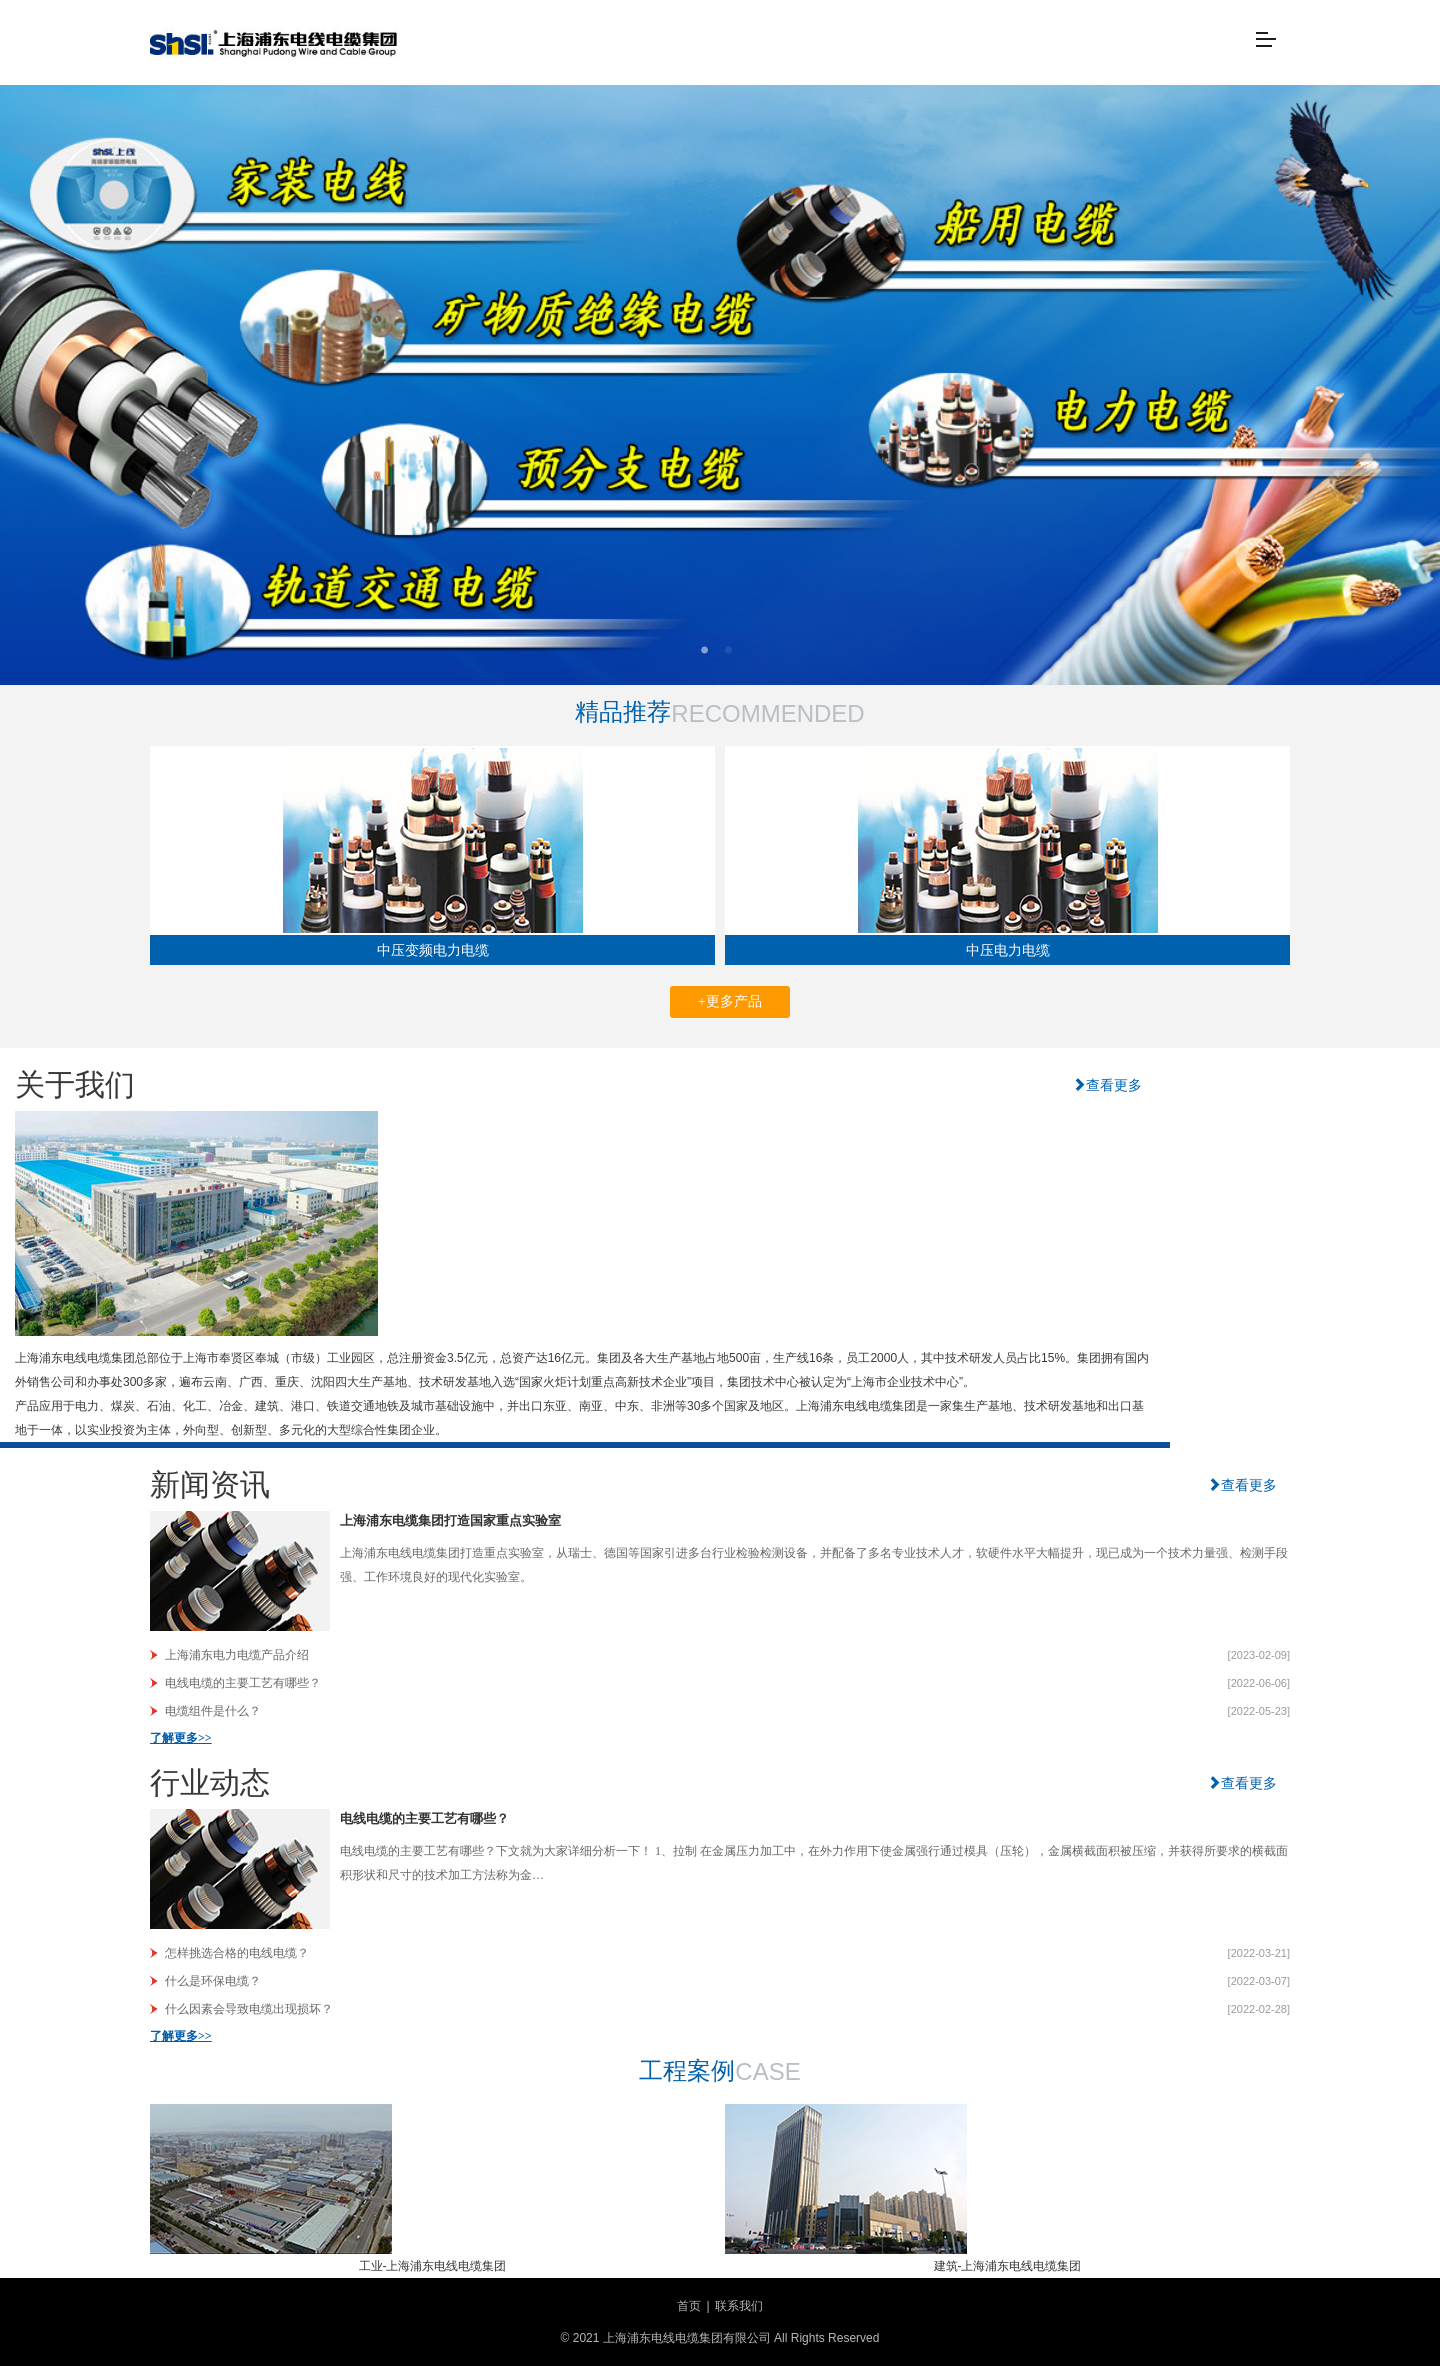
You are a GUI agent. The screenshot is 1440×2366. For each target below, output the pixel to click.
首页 (689, 2306)
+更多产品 (730, 1001)
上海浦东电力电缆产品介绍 (237, 1655)
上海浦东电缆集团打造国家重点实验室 (450, 1520)
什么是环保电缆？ (213, 1981)
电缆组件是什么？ (213, 1711)
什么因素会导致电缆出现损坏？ (249, 2009)
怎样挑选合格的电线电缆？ (237, 1953)
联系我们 (739, 2306)
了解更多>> (181, 1738)
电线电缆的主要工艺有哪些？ (243, 1683)
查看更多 (1107, 1085)
